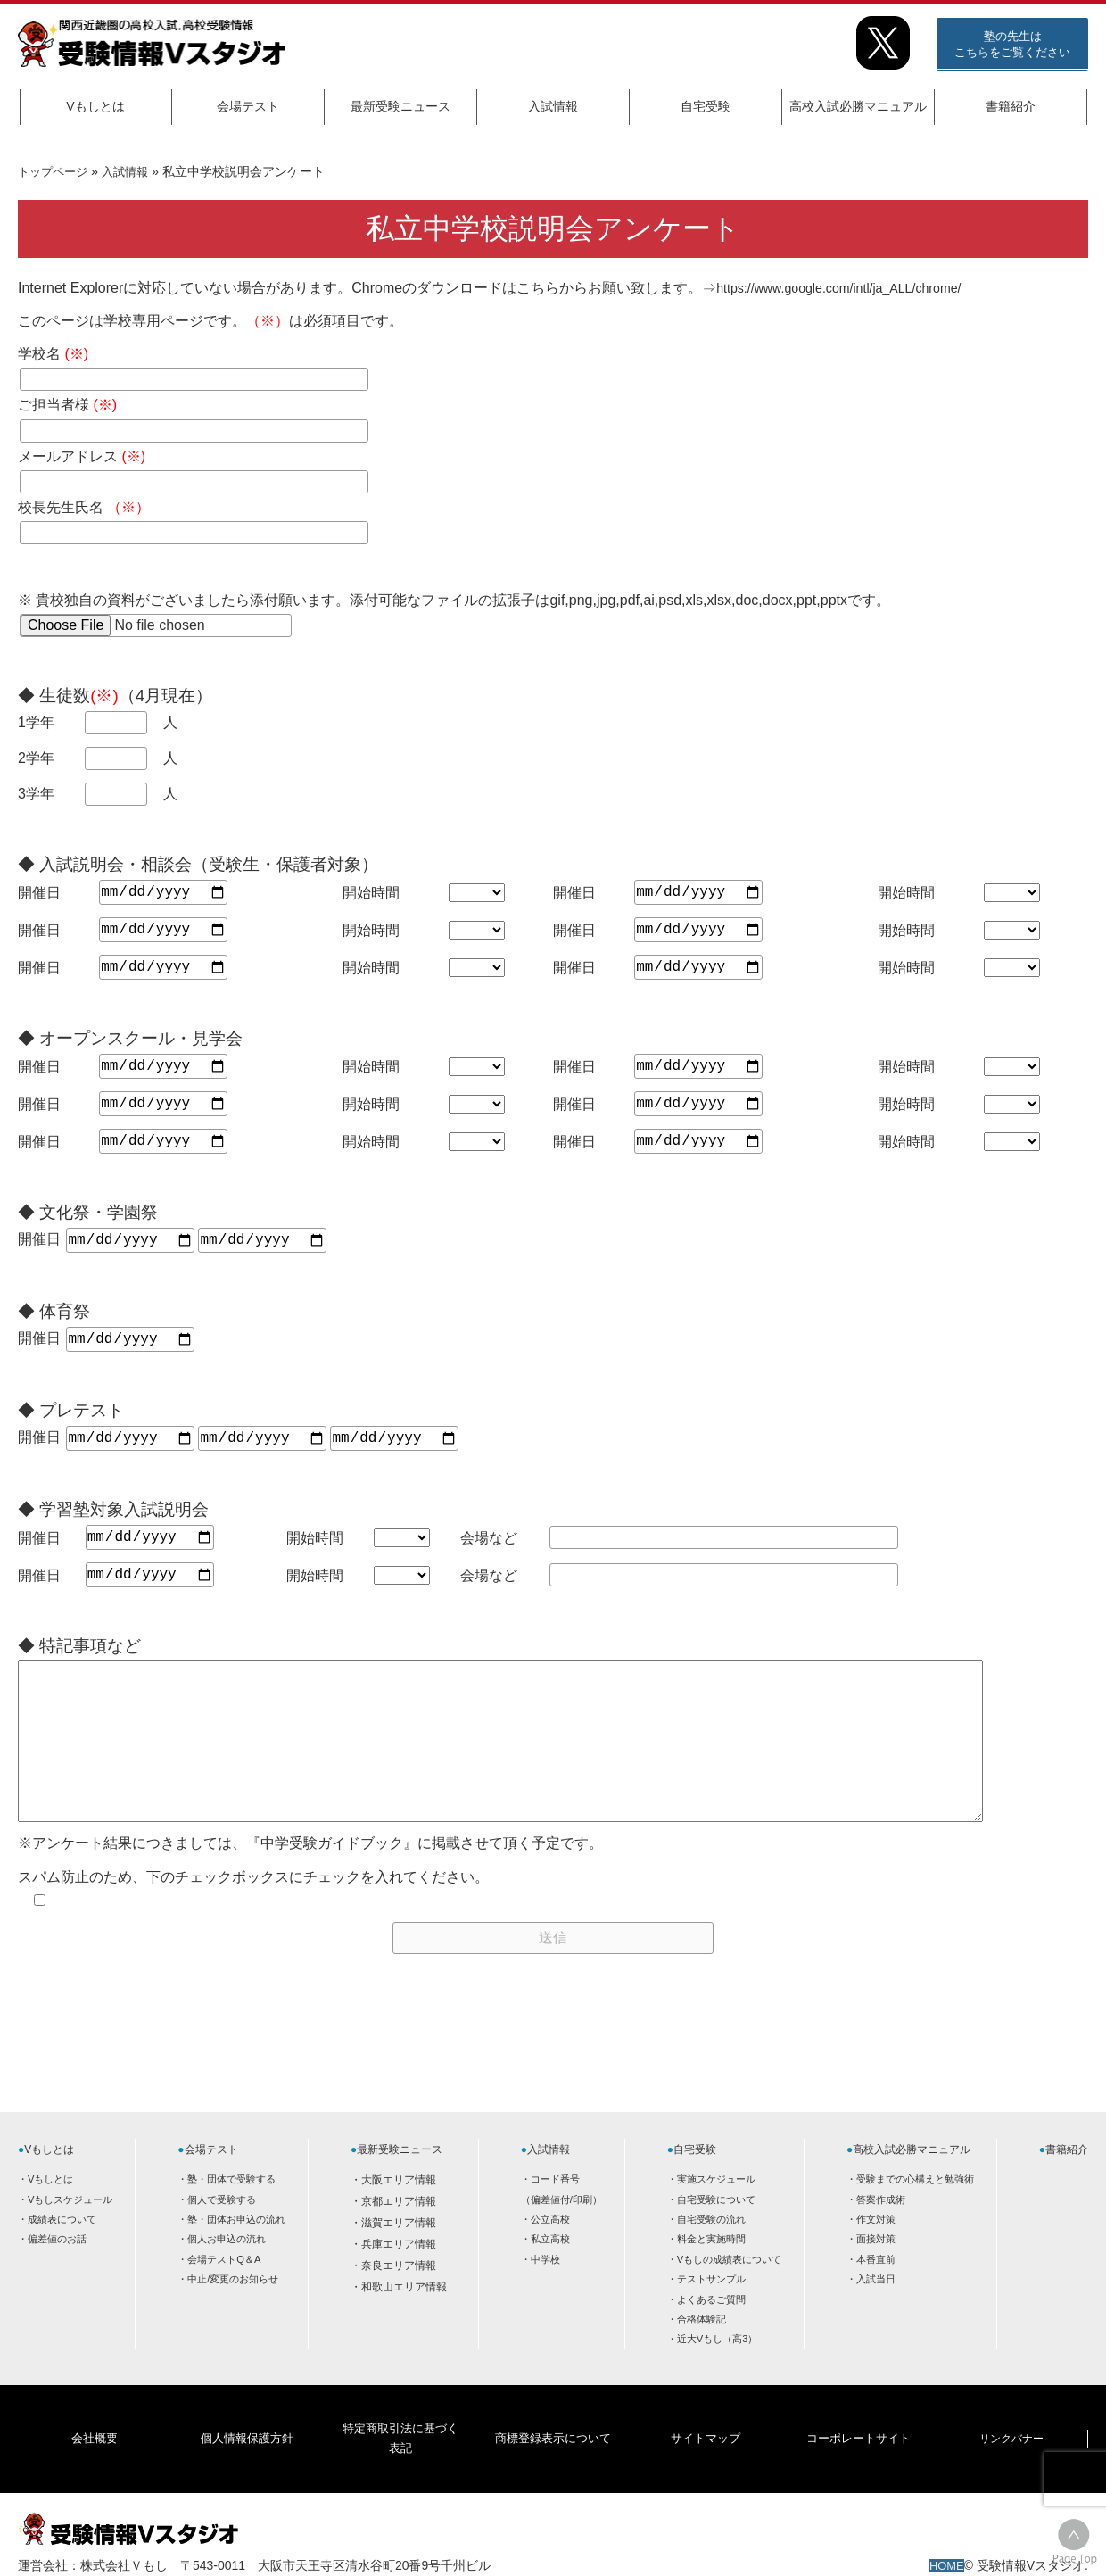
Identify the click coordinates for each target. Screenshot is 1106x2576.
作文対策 (876, 2254)
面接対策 (876, 2274)
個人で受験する (221, 2235)
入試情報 (553, 106)
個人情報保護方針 (247, 2447)
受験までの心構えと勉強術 (915, 2214)
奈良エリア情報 (398, 2301)
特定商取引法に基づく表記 (399, 2447)
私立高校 (550, 2274)
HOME (945, 2546)
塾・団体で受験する (231, 2214)
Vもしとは (95, 106)
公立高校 (550, 2254)
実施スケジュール (716, 2214)
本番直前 (876, 2295)
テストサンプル (711, 2314)
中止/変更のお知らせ (232, 2314)
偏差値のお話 (57, 2274)
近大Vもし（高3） (717, 2374)
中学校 (545, 2295)
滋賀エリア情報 (398, 2258)
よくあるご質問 (711, 2335)
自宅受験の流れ (711, 2254)
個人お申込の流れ (226, 2274)
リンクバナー (1011, 2447)
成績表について (62, 2254)
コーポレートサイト (858, 2447)
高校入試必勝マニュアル (858, 106)
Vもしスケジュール (70, 2235)
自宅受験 (705, 106)
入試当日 (876, 2314)
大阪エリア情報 (398, 2215)
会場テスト (248, 106)
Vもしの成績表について (729, 2295)
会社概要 (94, 2447)
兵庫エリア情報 (398, 2280)
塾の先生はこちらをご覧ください (1012, 44)
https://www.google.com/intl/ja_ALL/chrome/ (854, 287)
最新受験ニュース (400, 106)
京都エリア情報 (398, 2237)
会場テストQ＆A (223, 2295)
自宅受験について (716, 2235)
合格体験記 (701, 2354)
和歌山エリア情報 (404, 2322)
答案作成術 (880, 2235)
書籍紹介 (1011, 106)
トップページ (55, 171)
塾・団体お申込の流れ (236, 2254)
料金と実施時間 (711, 2274)
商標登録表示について (552, 2447)
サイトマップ (705, 2447)
